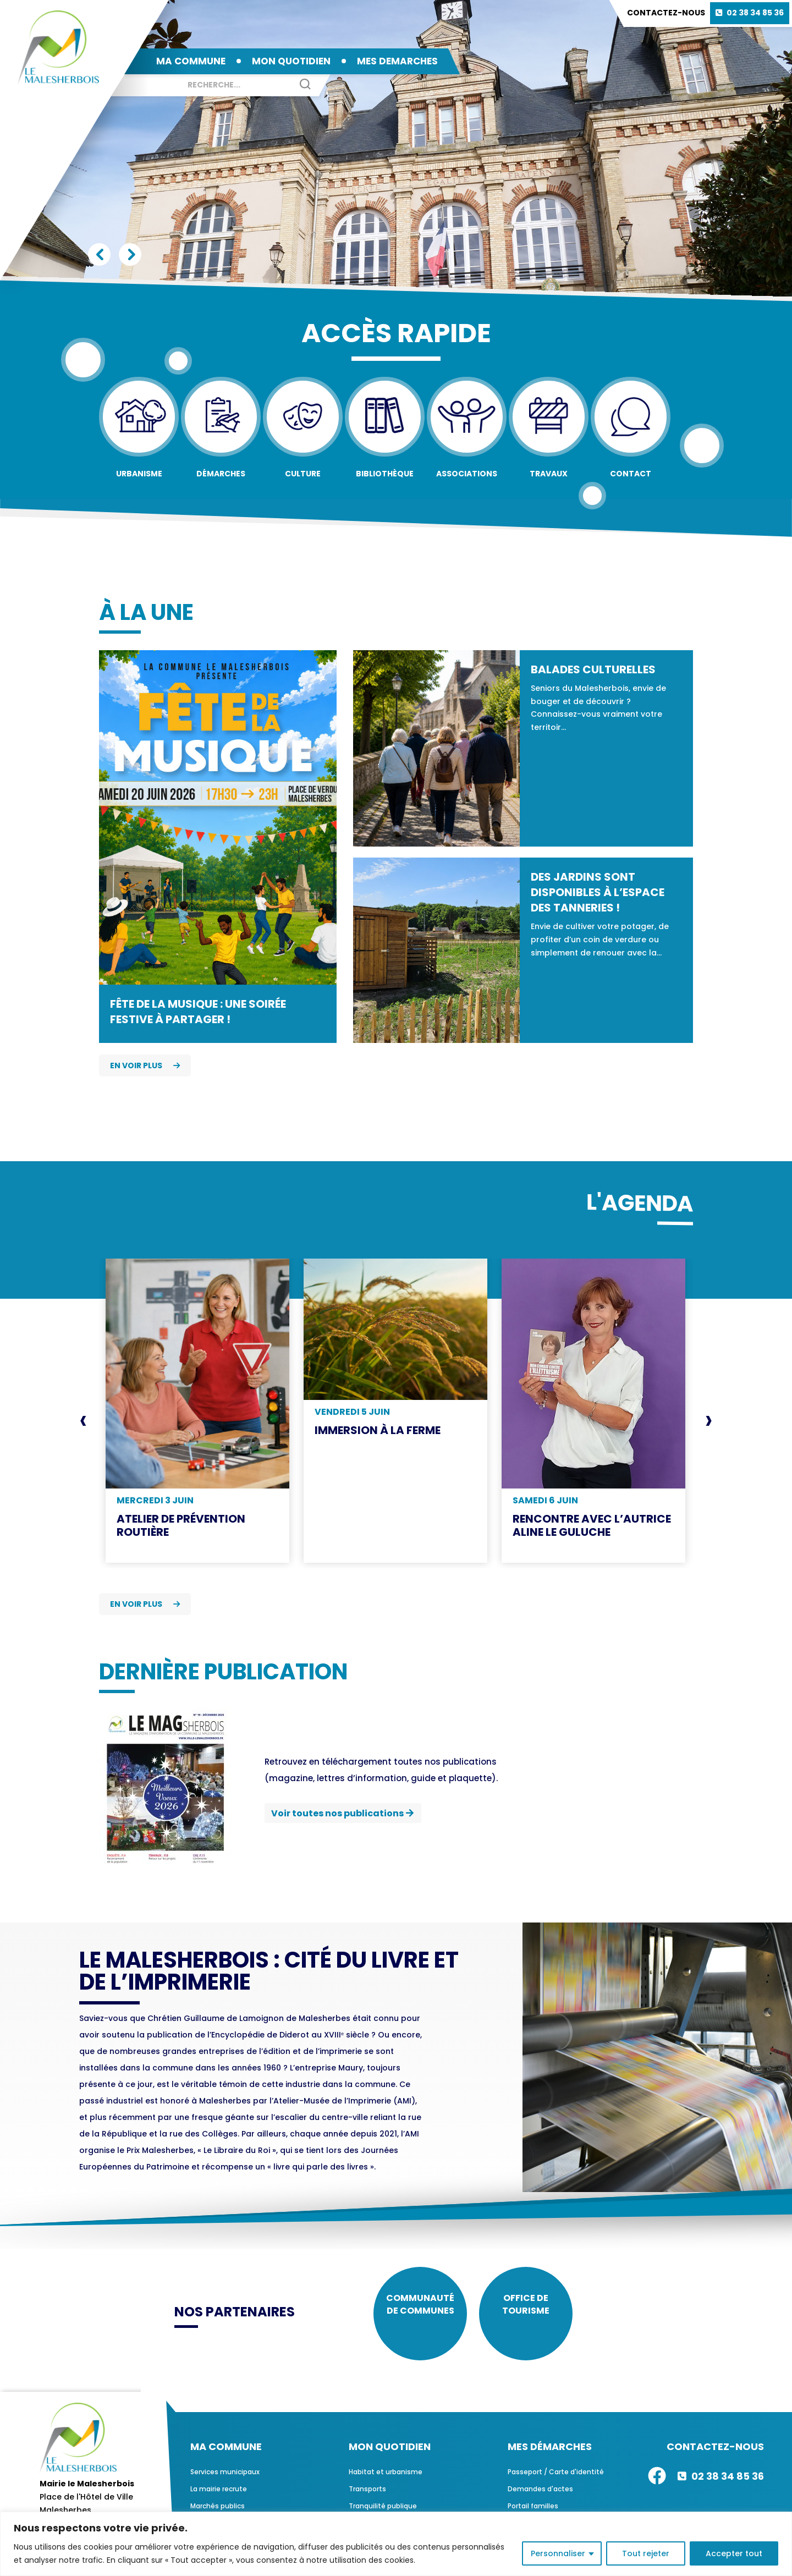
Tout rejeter (645, 2553)
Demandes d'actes (540, 2497)
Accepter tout (734, 2553)
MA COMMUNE (191, 61)
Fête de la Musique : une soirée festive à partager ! (198, 1011)
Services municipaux (225, 2480)
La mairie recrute (218, 2497)
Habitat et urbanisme (385, 2480)
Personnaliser (558, 2553)
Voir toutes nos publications (337, 1813)
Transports (367, 2497)
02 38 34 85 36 (755, 12)
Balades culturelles (593, 669)
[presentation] (83, 1420)
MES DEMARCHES (397, 61)
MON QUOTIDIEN (291, 61)
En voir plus (145, 1065)
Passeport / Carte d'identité (556, 2480)
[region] (396, 2544)
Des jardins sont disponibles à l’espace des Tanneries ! (597, 892)
